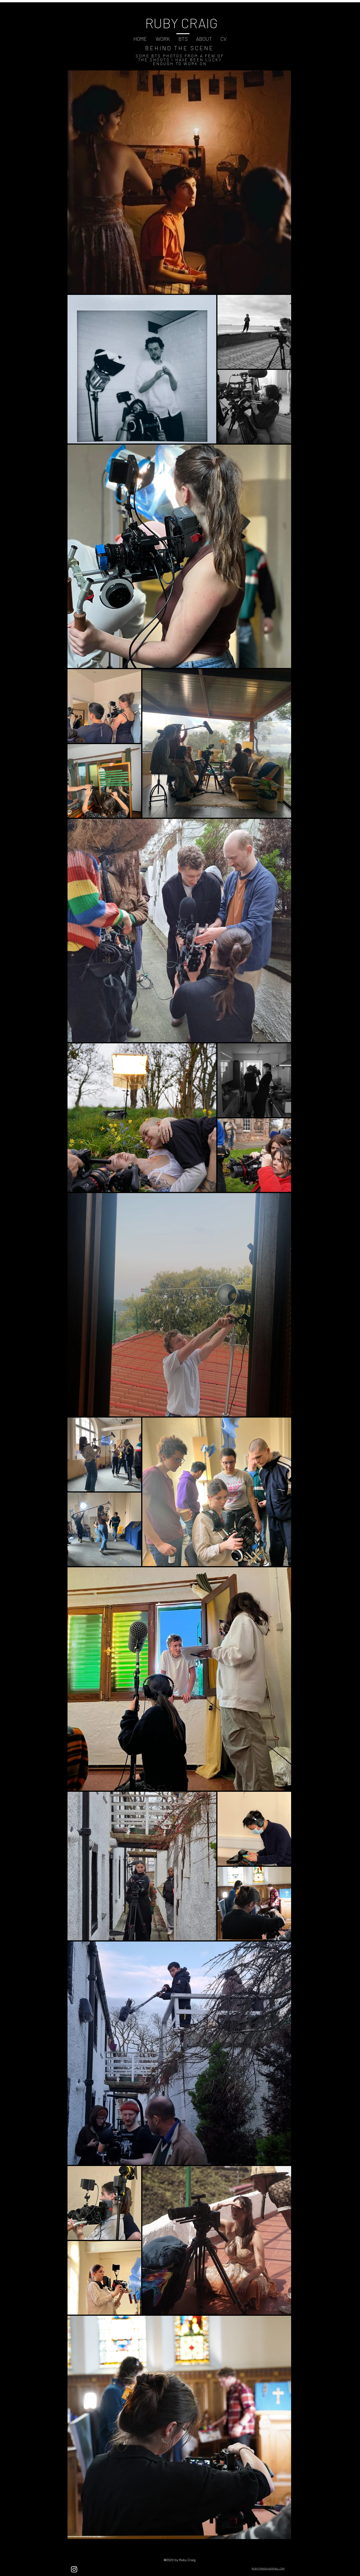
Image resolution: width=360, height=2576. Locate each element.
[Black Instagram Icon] (85, 2569)
